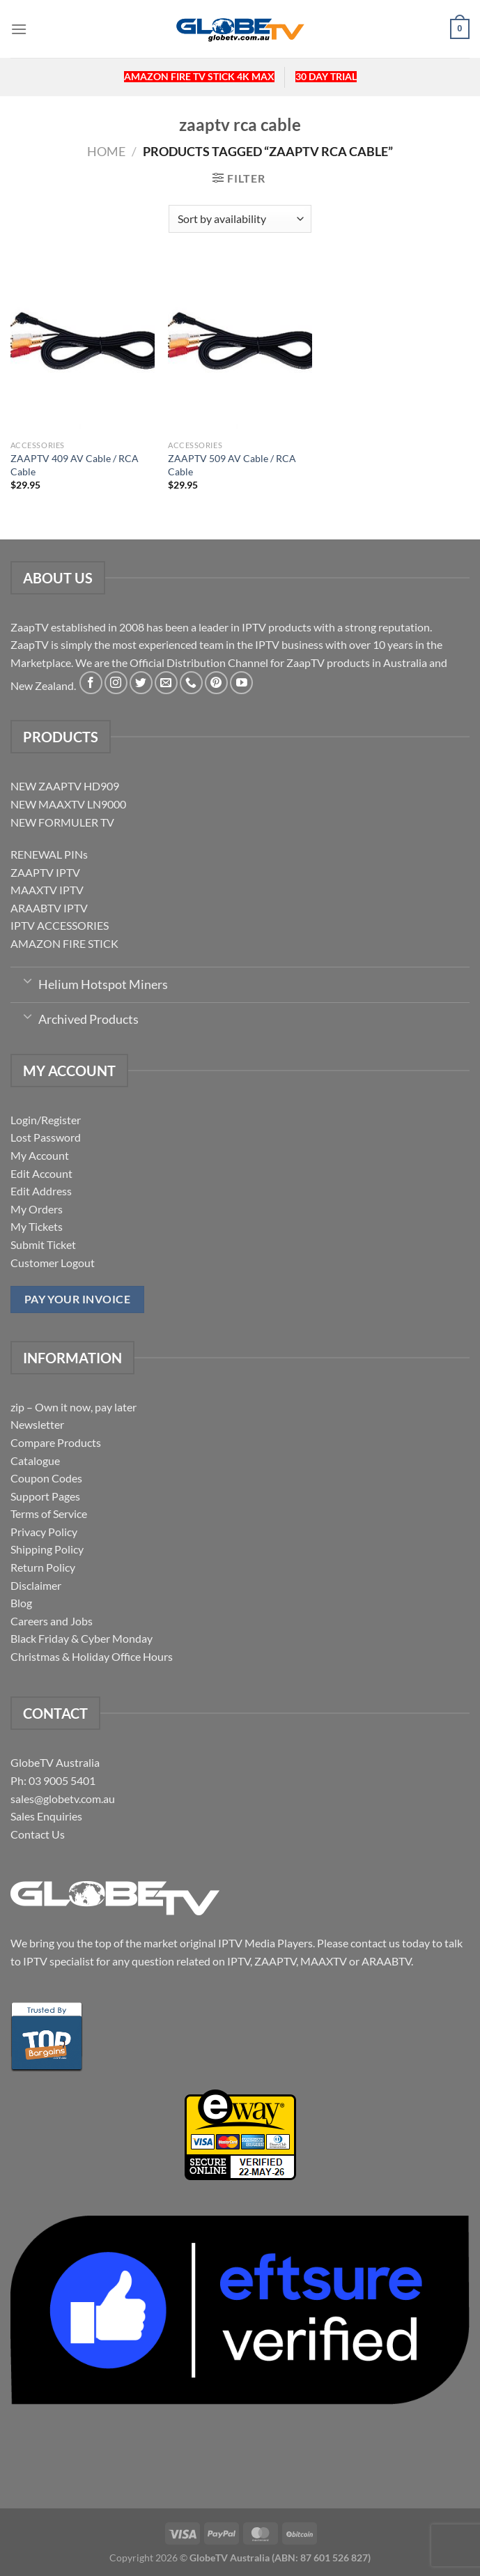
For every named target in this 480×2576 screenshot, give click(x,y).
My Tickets (36, 1226)
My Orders (36, 1209)
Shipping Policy (47, 1549)
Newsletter (37, 1424)
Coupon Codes (46, 1478)
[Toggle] (27, 980)
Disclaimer (35, 1585)
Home (106, 151)
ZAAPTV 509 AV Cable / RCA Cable (232, 464)
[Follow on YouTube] (241, 682)
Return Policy (42, 1567)
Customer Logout (52, 1262)
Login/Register (45, 1119)
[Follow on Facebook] (90, 682)
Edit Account (41, 1173)
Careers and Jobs (51, 1620)
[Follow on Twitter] (141, 682)
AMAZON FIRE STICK (64, 943)
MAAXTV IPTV (47, 889)
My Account (39, 1155)
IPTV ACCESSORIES (59, 925)
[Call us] (191, 682)
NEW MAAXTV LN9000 (68, 804)
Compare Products (55, 1442)
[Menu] (18, 29)
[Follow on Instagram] (115, 682)
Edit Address (41, 1190)
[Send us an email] (166, 682)
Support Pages (45, 1496)
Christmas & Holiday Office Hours (91, 1656)
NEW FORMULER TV (62, 822)
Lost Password (45, 1137)
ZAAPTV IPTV (45, 872)
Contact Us (37, 1834)
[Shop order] (240, 219)
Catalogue (35, 1460)
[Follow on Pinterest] (216, 682)
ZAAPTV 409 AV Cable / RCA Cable (74, 464)
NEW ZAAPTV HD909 (64, 785)
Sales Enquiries (46, 1816)
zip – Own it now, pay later (73, 1406)
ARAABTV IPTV (49, 907)
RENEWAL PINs (49, 854)
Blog (21, 1602)
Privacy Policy (43, 1531)
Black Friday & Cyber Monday (81, 1638)
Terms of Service (48, 1513)
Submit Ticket (43, 1244)
